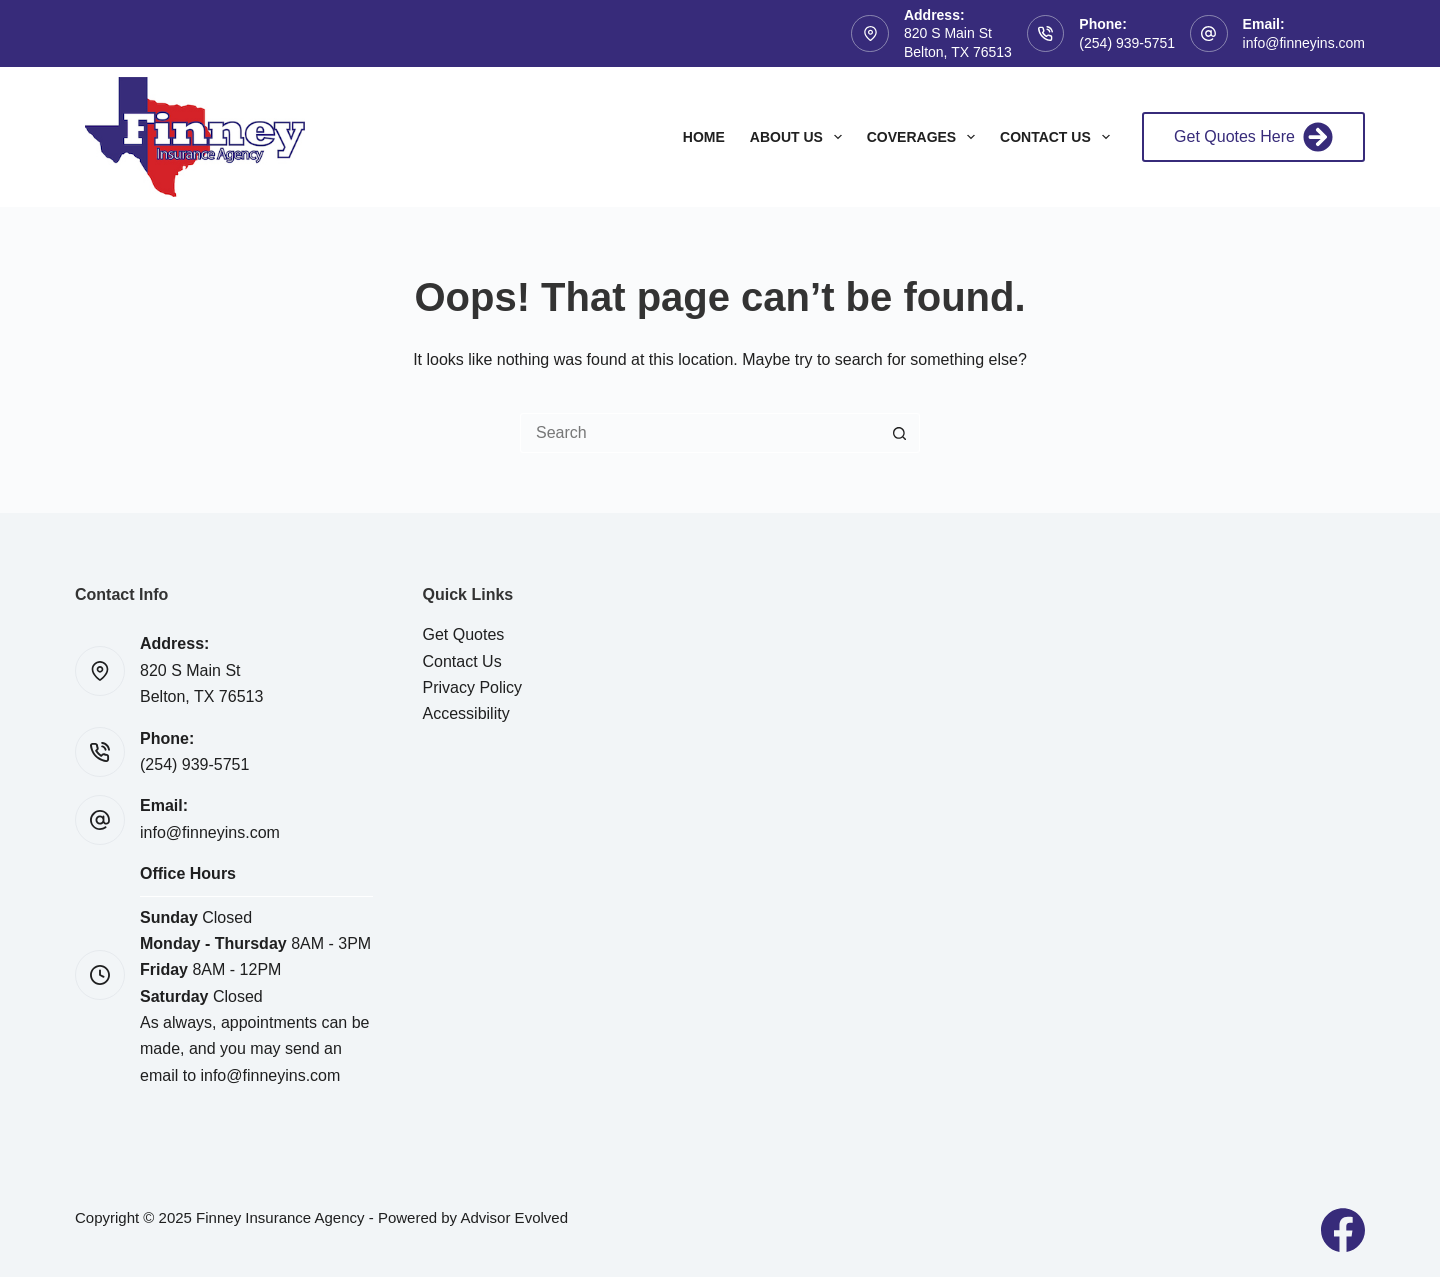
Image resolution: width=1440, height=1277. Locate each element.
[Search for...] (700, 433)
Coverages (925, 137)
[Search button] (900, 433)
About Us (800, 137)
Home (704, 137)
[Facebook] (1343, 1230)
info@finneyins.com (1304, 43)
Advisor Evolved (514, 1217)
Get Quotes (464, 634)
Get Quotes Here (1253, 137)
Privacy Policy (473, 687)
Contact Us (1059, 137)
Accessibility (466, 713)
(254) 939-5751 (1127, 43)
